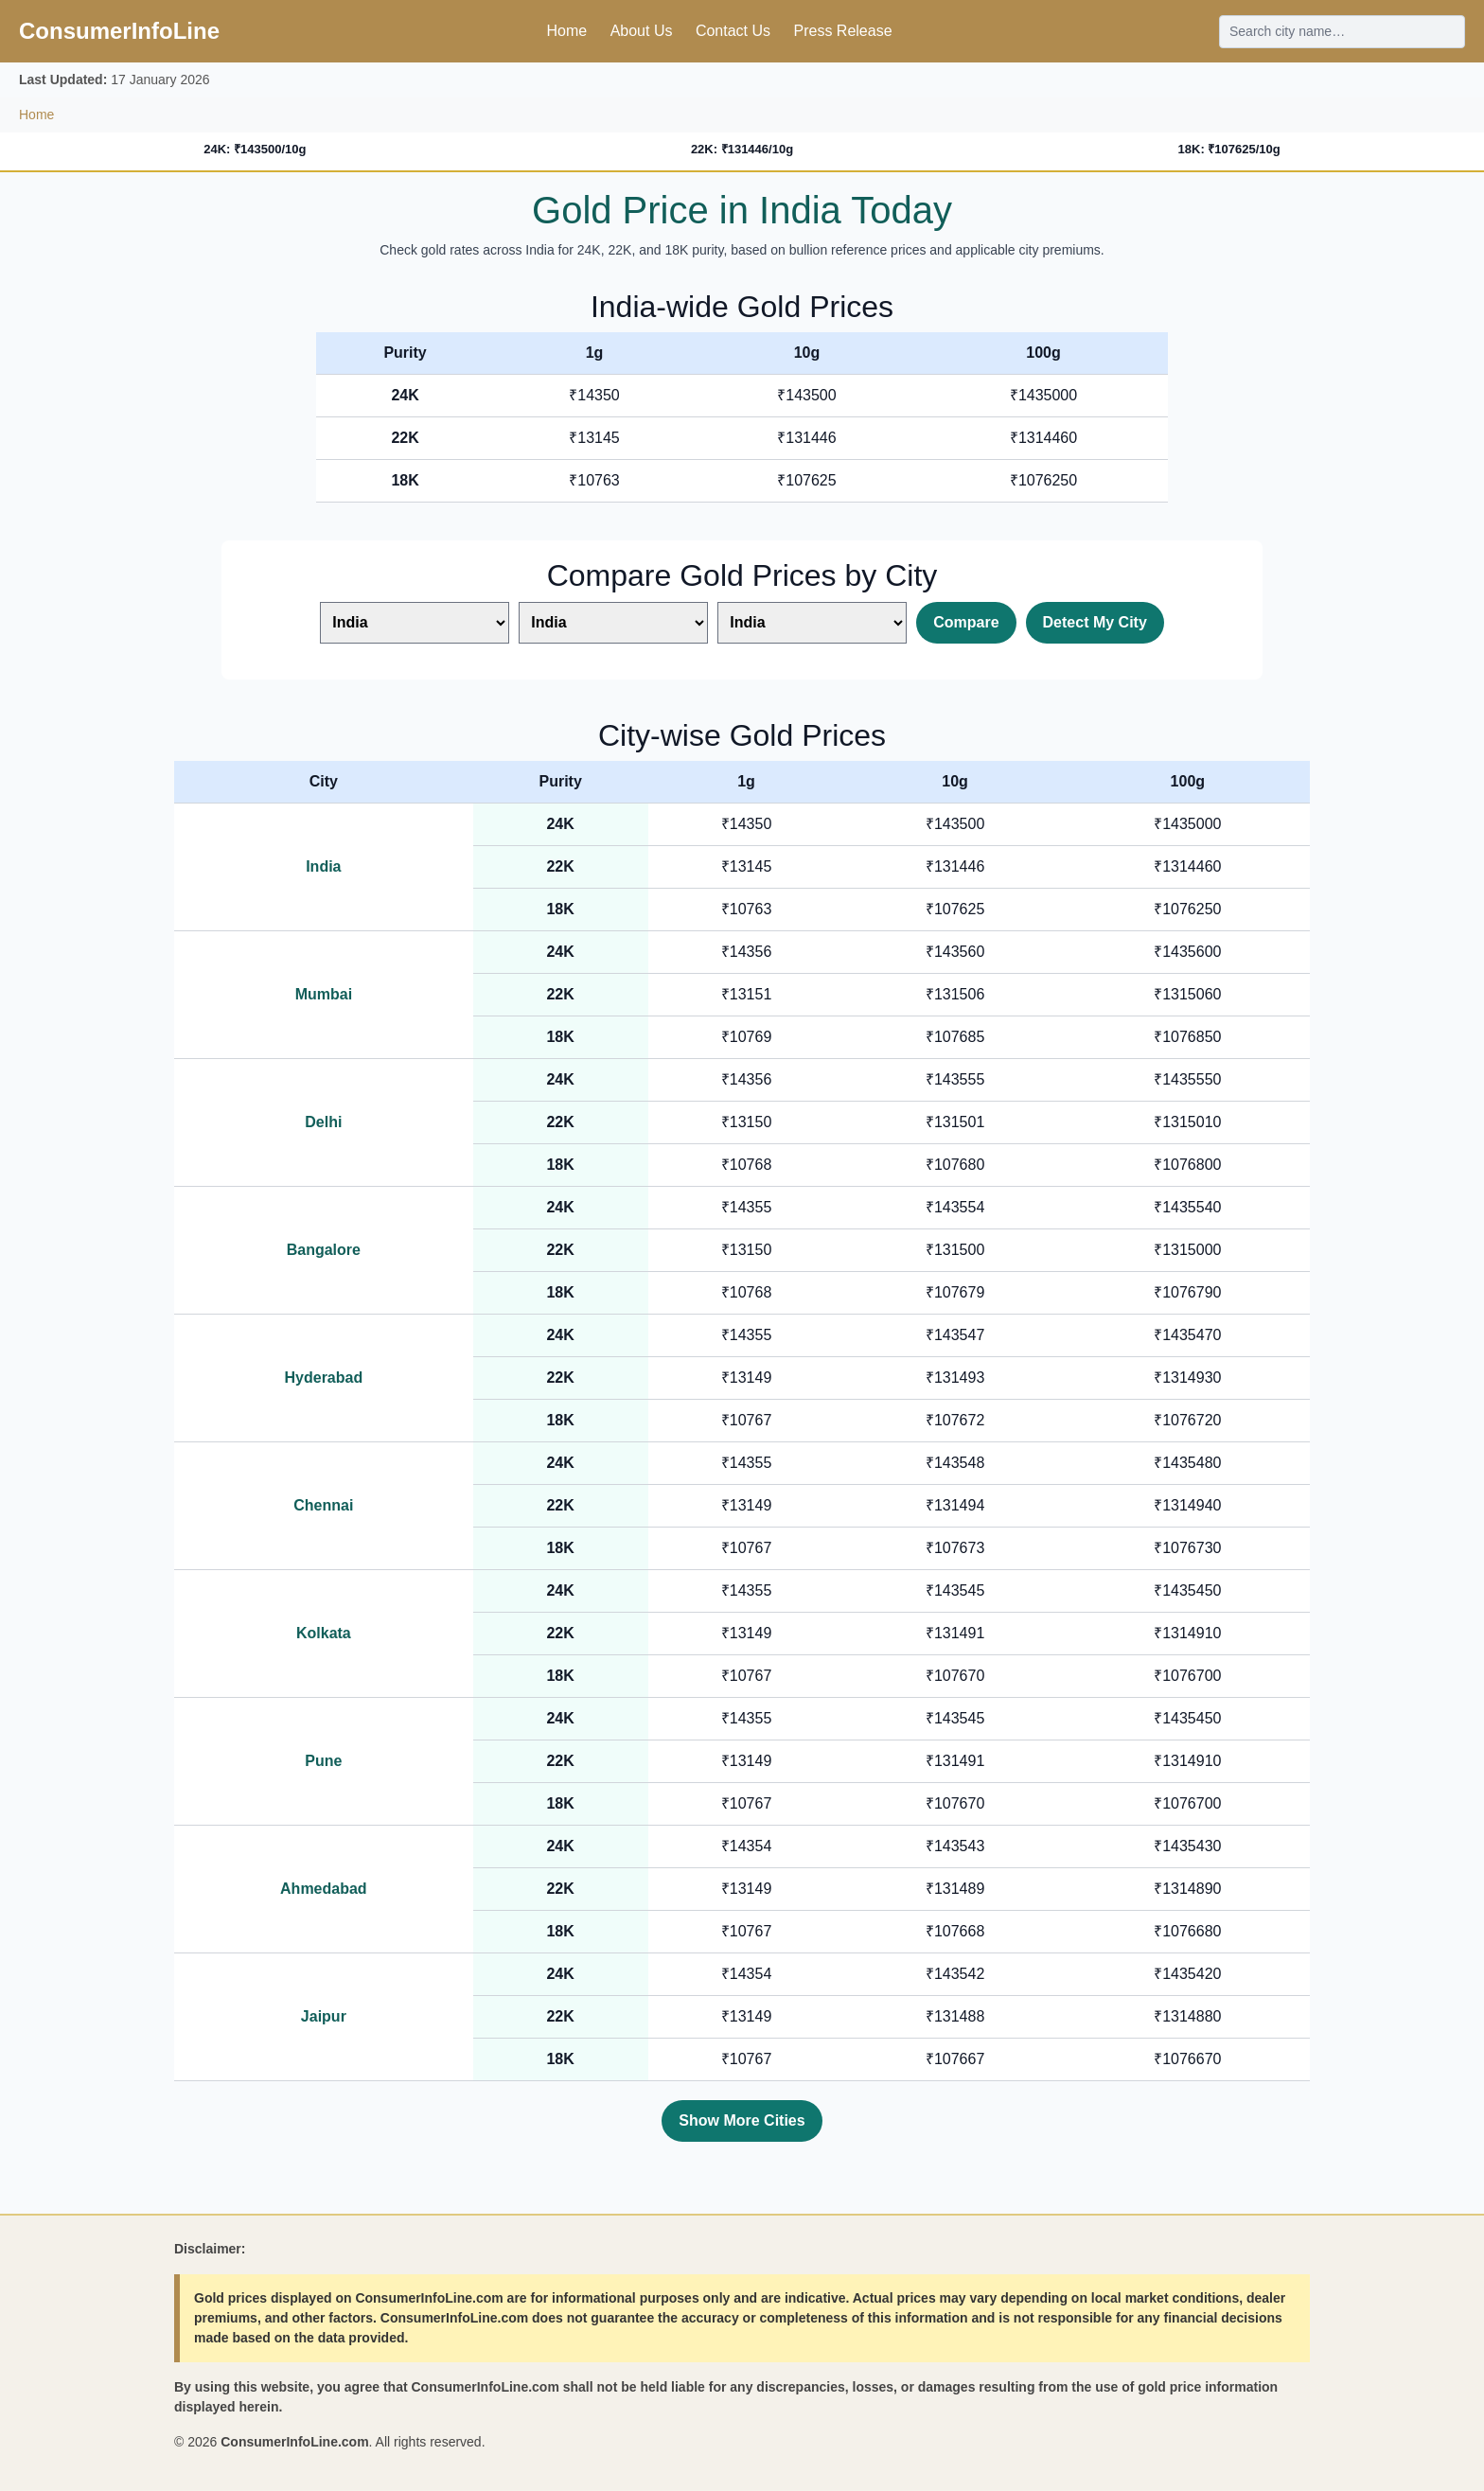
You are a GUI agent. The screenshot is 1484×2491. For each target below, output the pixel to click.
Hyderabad (324, 1377)
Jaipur (323, 2016)
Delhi (323, 1122)
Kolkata (323, 1633)
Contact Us (733, 31)
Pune (323, 1761)
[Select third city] (812, 623)
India (323, 866)
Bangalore (324, 1250)
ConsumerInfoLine (119, 31)
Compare (965, 622)
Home (566, 31)
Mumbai (323, 994)
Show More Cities (741, 2120)
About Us (641, 31)
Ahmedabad (323, 1889)
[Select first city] (414, 623)
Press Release (842, 31)
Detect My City (1095, 622)
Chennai (323, 1505)
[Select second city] (613, 623)
